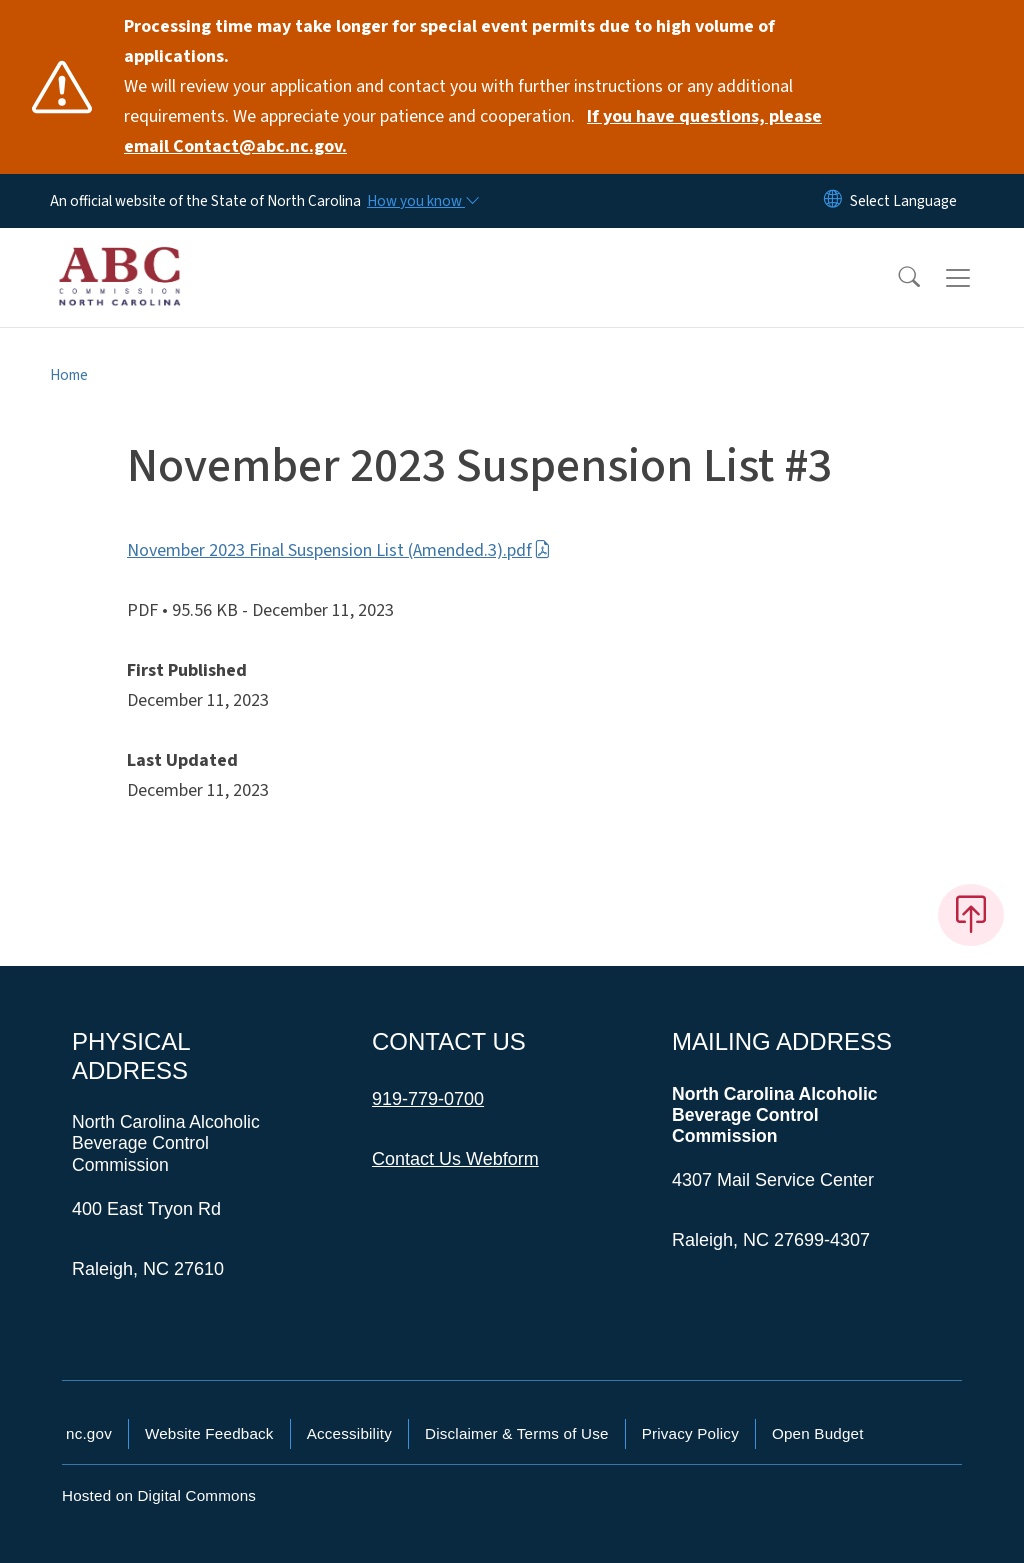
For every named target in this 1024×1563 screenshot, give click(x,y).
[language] (903, 201)
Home (69, 375)
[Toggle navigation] (977, 278)
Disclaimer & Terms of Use (517, 1433)
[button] (896, 278)
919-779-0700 (428, 1099)
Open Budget (818, 1433)
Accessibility (349, 1433)
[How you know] (422, 201)
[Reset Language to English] (833, 201)
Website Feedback (209, 1433)
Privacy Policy (690, 1433)
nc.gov (89, 1433)
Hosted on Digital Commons (159, 1495)
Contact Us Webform (455, 1159)
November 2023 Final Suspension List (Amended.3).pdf (339, 550)
